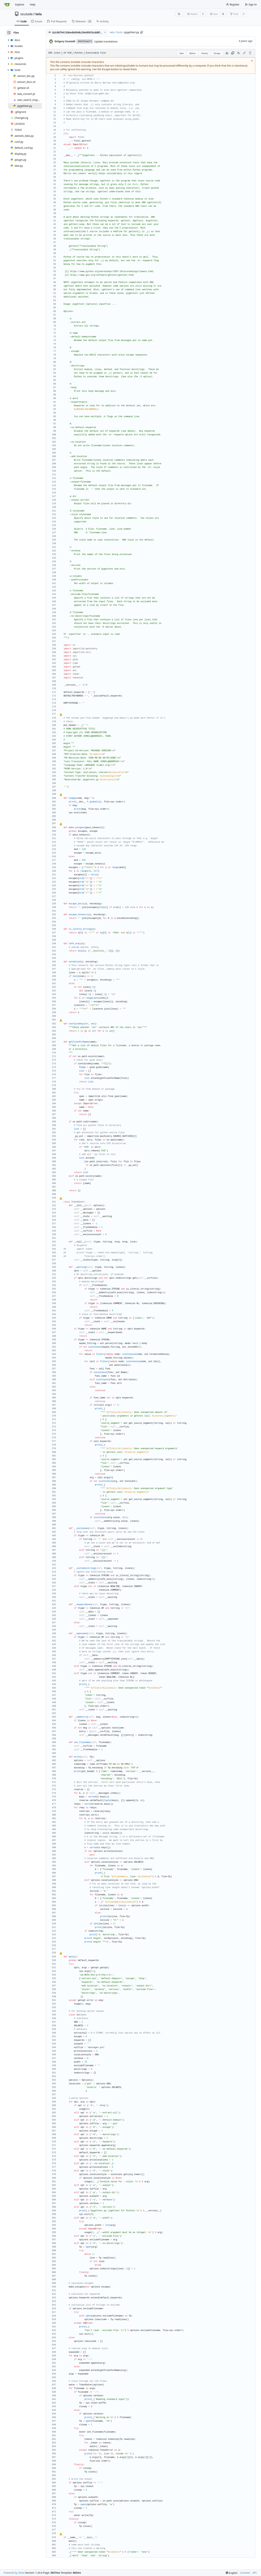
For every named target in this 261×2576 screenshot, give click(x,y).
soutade (26, 14)
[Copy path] (141, 32)
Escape (217, 53)
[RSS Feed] (179, 14)
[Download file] (227, 53)
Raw (182, 53)
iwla (38, 14)
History (204, 53)
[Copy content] (233, 53)
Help (32, 4)
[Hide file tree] (9, 33)
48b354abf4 (85, 41)
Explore (19, 4)
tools (119, 32)
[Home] (7, 4)
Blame (192, 53)
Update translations (106, 41)
